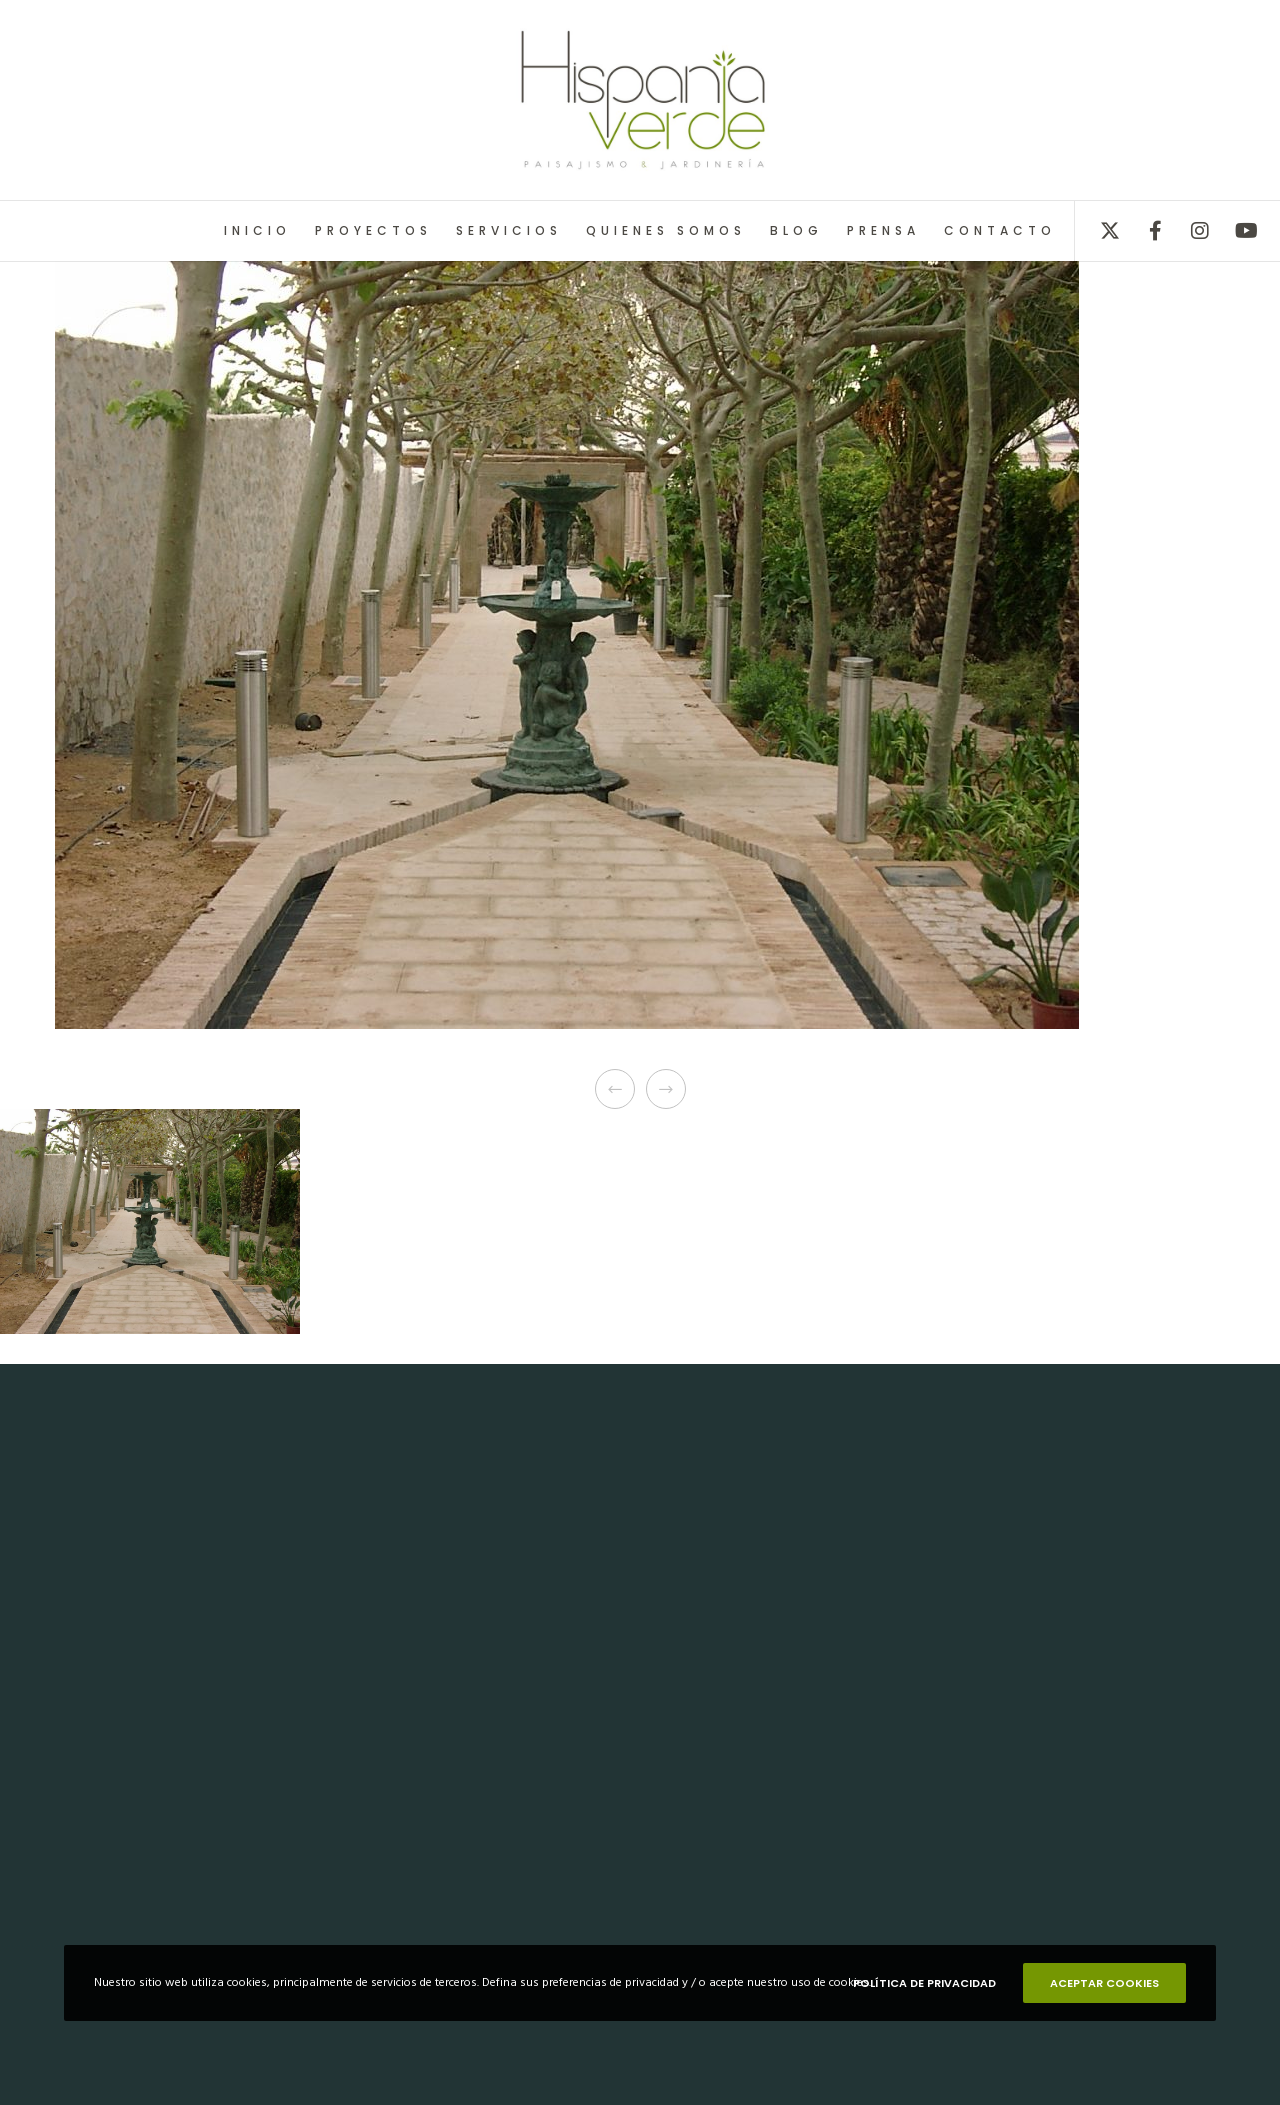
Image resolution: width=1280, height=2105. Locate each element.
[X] (1097, 231)
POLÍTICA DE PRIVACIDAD (924, 1983)
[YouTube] (1232, 231)
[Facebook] (1142, 231)
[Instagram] (1187, 231)
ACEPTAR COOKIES (1104, 1983)
